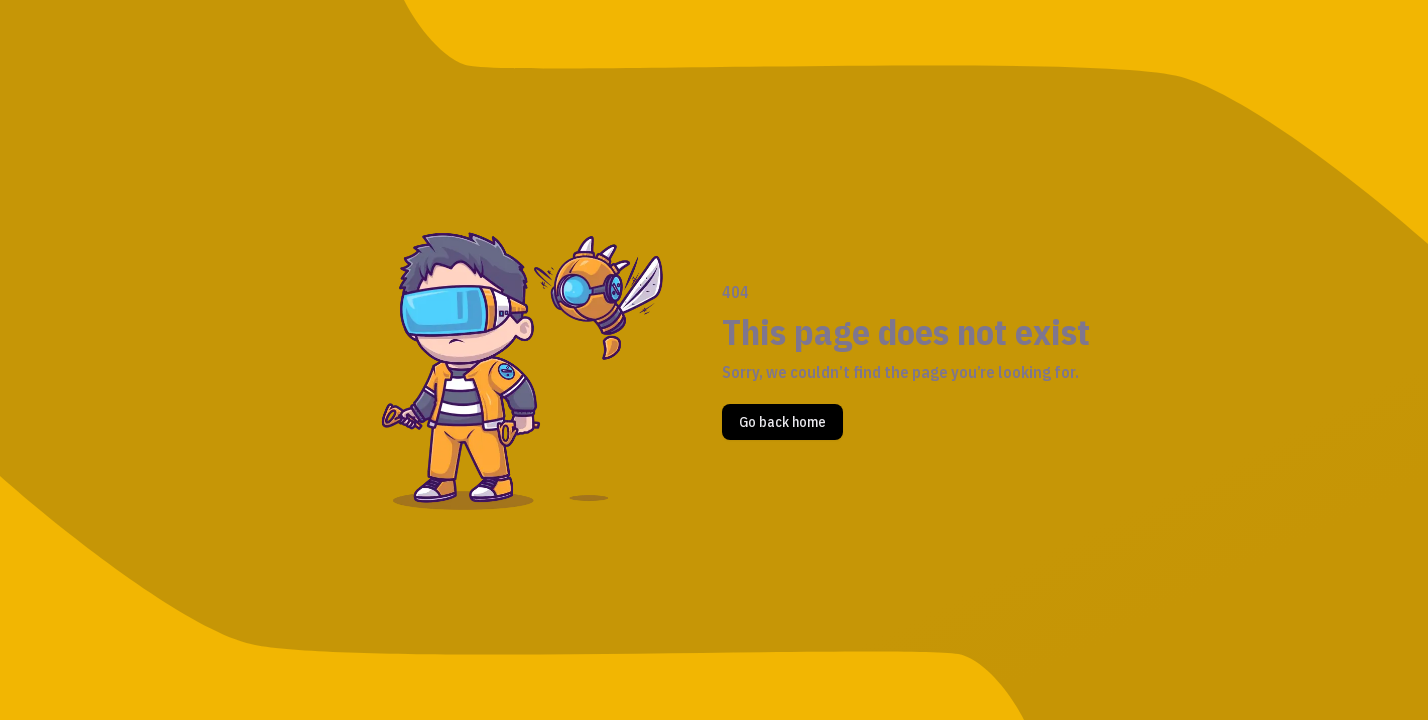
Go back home (782, 422)
